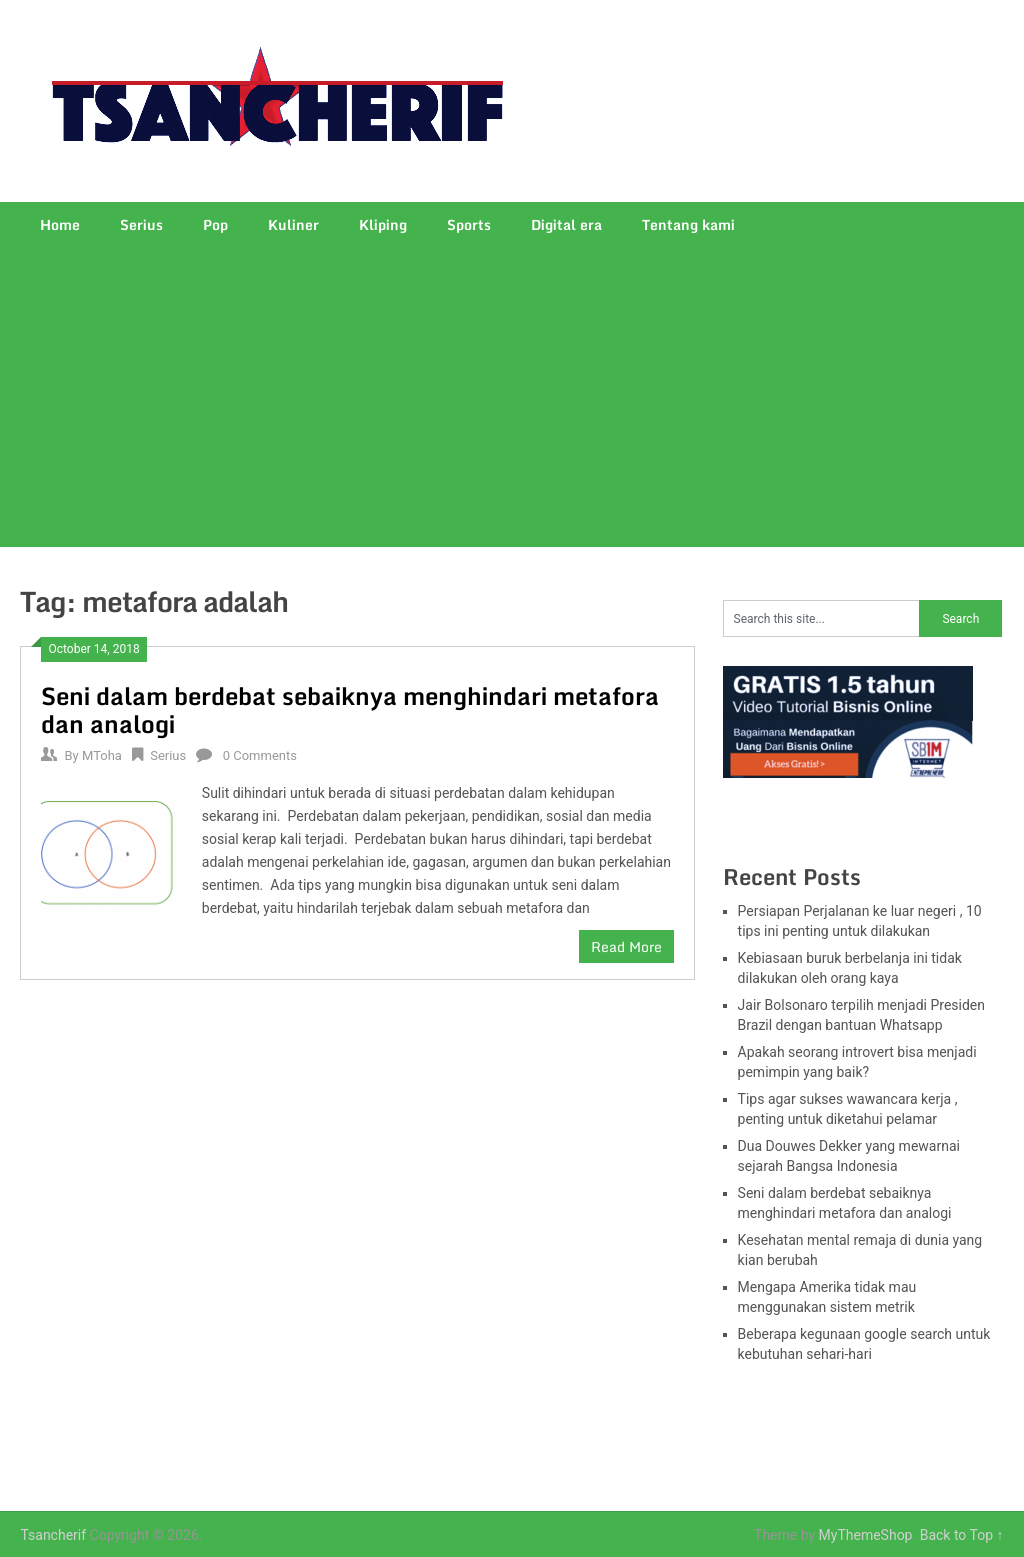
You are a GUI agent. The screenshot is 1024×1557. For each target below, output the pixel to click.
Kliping (383, 224)
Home (60, 224)
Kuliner (293, 224)
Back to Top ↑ (962, 1535)
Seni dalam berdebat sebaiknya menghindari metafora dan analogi (350, 709)
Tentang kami (688, 224)
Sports (469, 224)
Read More (626, 946)
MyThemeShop (866, 1535)
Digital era (566, 224)
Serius (141, 224)
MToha (102, 755)
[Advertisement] (512, 397)
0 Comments (260, 755)
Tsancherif (53, 1535)
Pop (215, 224)
